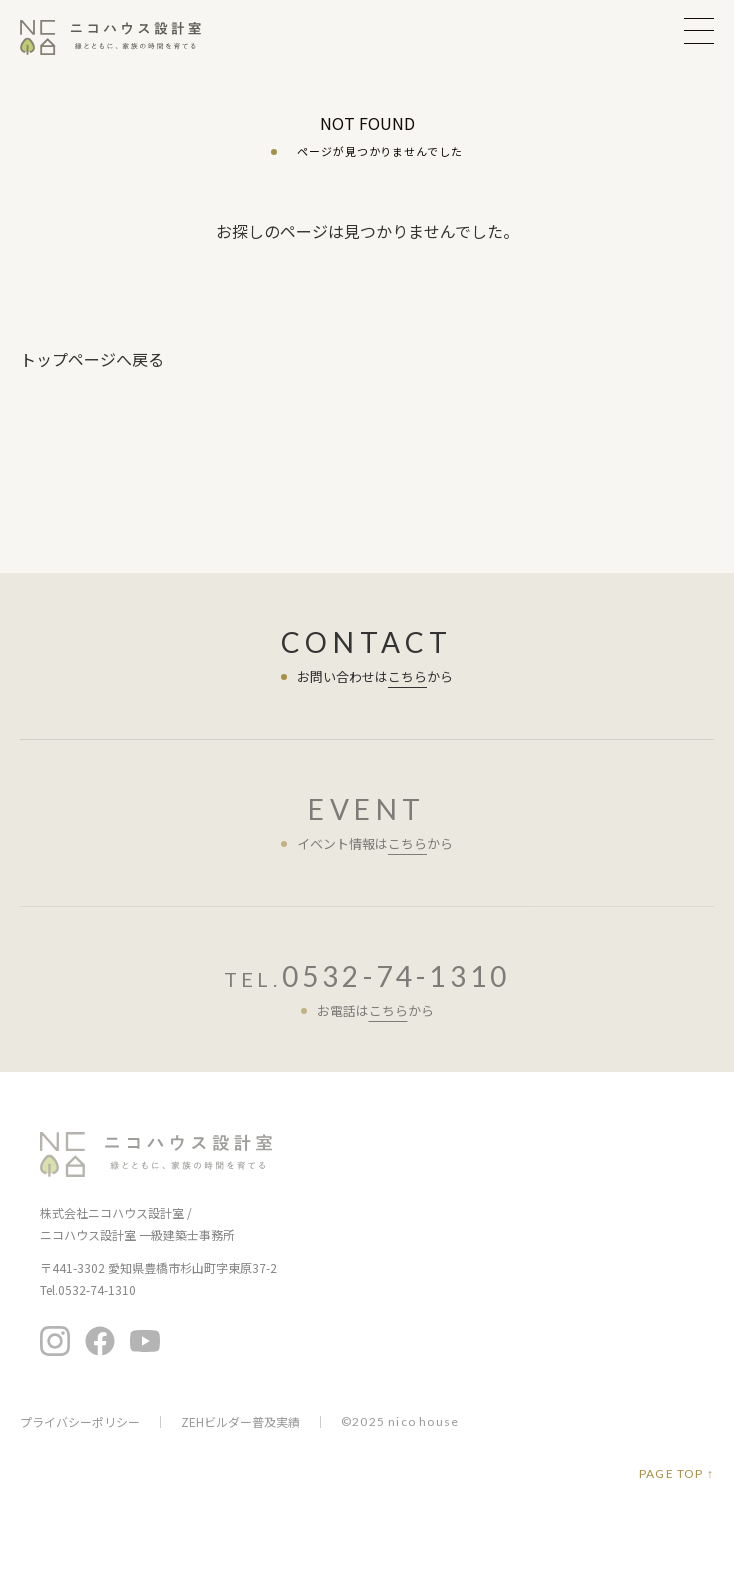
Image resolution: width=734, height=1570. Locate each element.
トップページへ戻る (92, 359)
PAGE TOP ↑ (676, 1474)
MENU (699, 30)
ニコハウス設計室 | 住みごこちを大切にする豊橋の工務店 (123, 37)
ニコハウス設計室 (156, 1154)
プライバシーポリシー (80, 1422)
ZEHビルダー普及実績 (240, 1422)
